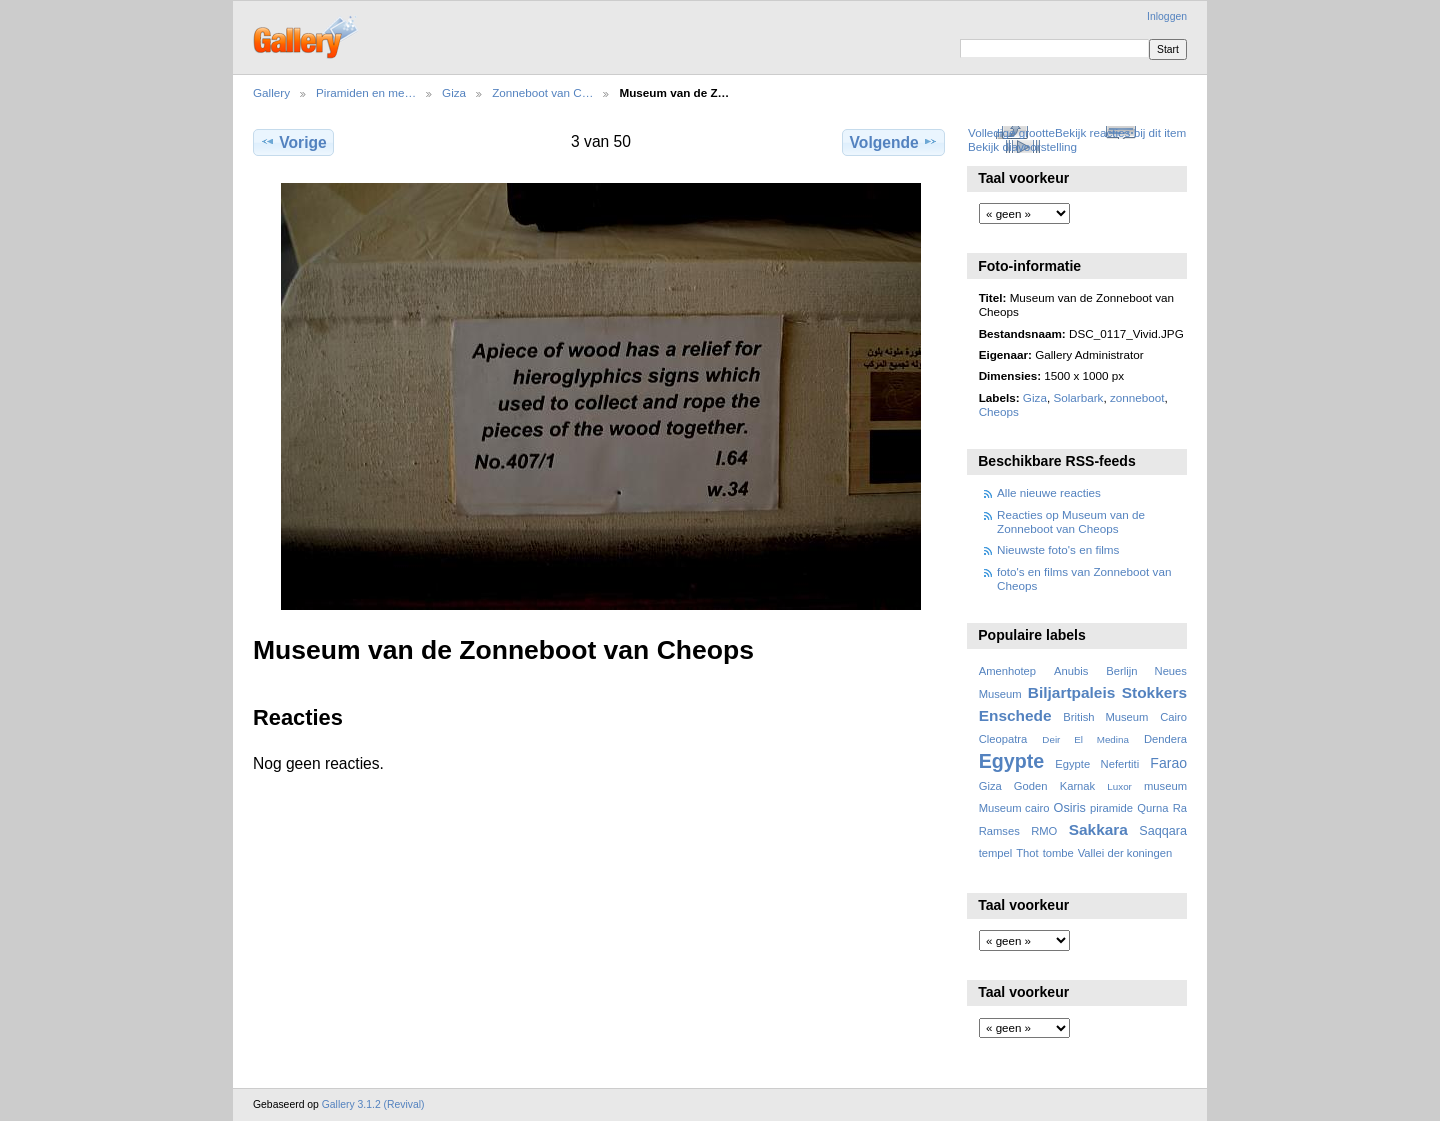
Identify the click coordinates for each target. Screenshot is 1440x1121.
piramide (1111, 808)
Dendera (1165, 739)
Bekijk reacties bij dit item (1120, 132)
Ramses (999, 831)
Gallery (271, 92)
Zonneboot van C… (542, 92)
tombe (1058, 853)
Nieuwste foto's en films (1058, 549)
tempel (996, 853)
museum (1165, 786)
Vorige (293, 142)
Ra (1180, 808)
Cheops (999, 411)
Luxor (1119, 786)
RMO (1044, 831)
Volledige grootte (1011, 132)
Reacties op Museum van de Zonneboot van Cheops (1071, 521)
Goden (1031, 786)
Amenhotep (1007, 671)
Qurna (1152, 808)
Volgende (894, 142)
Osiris (1070, 808)
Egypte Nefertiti (1097, 764)
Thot (1027, 853)
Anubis (1071, 671)
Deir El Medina (1085, 739)
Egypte (1011, 761)
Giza (454, 92)
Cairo (1173, 717)
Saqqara (1163, 831)
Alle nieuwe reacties (1049, 492)
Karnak (1078, 786)
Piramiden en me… (366, 92)
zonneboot (1137, 397)
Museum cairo (1014, 808)
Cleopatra (1003, 739)
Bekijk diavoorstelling (1022, 146)
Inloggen (1167, 16)
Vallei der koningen (1125, 853)
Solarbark (1078, 397)
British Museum (1105, 717)
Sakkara (1098, 829)
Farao (1168, 763)
